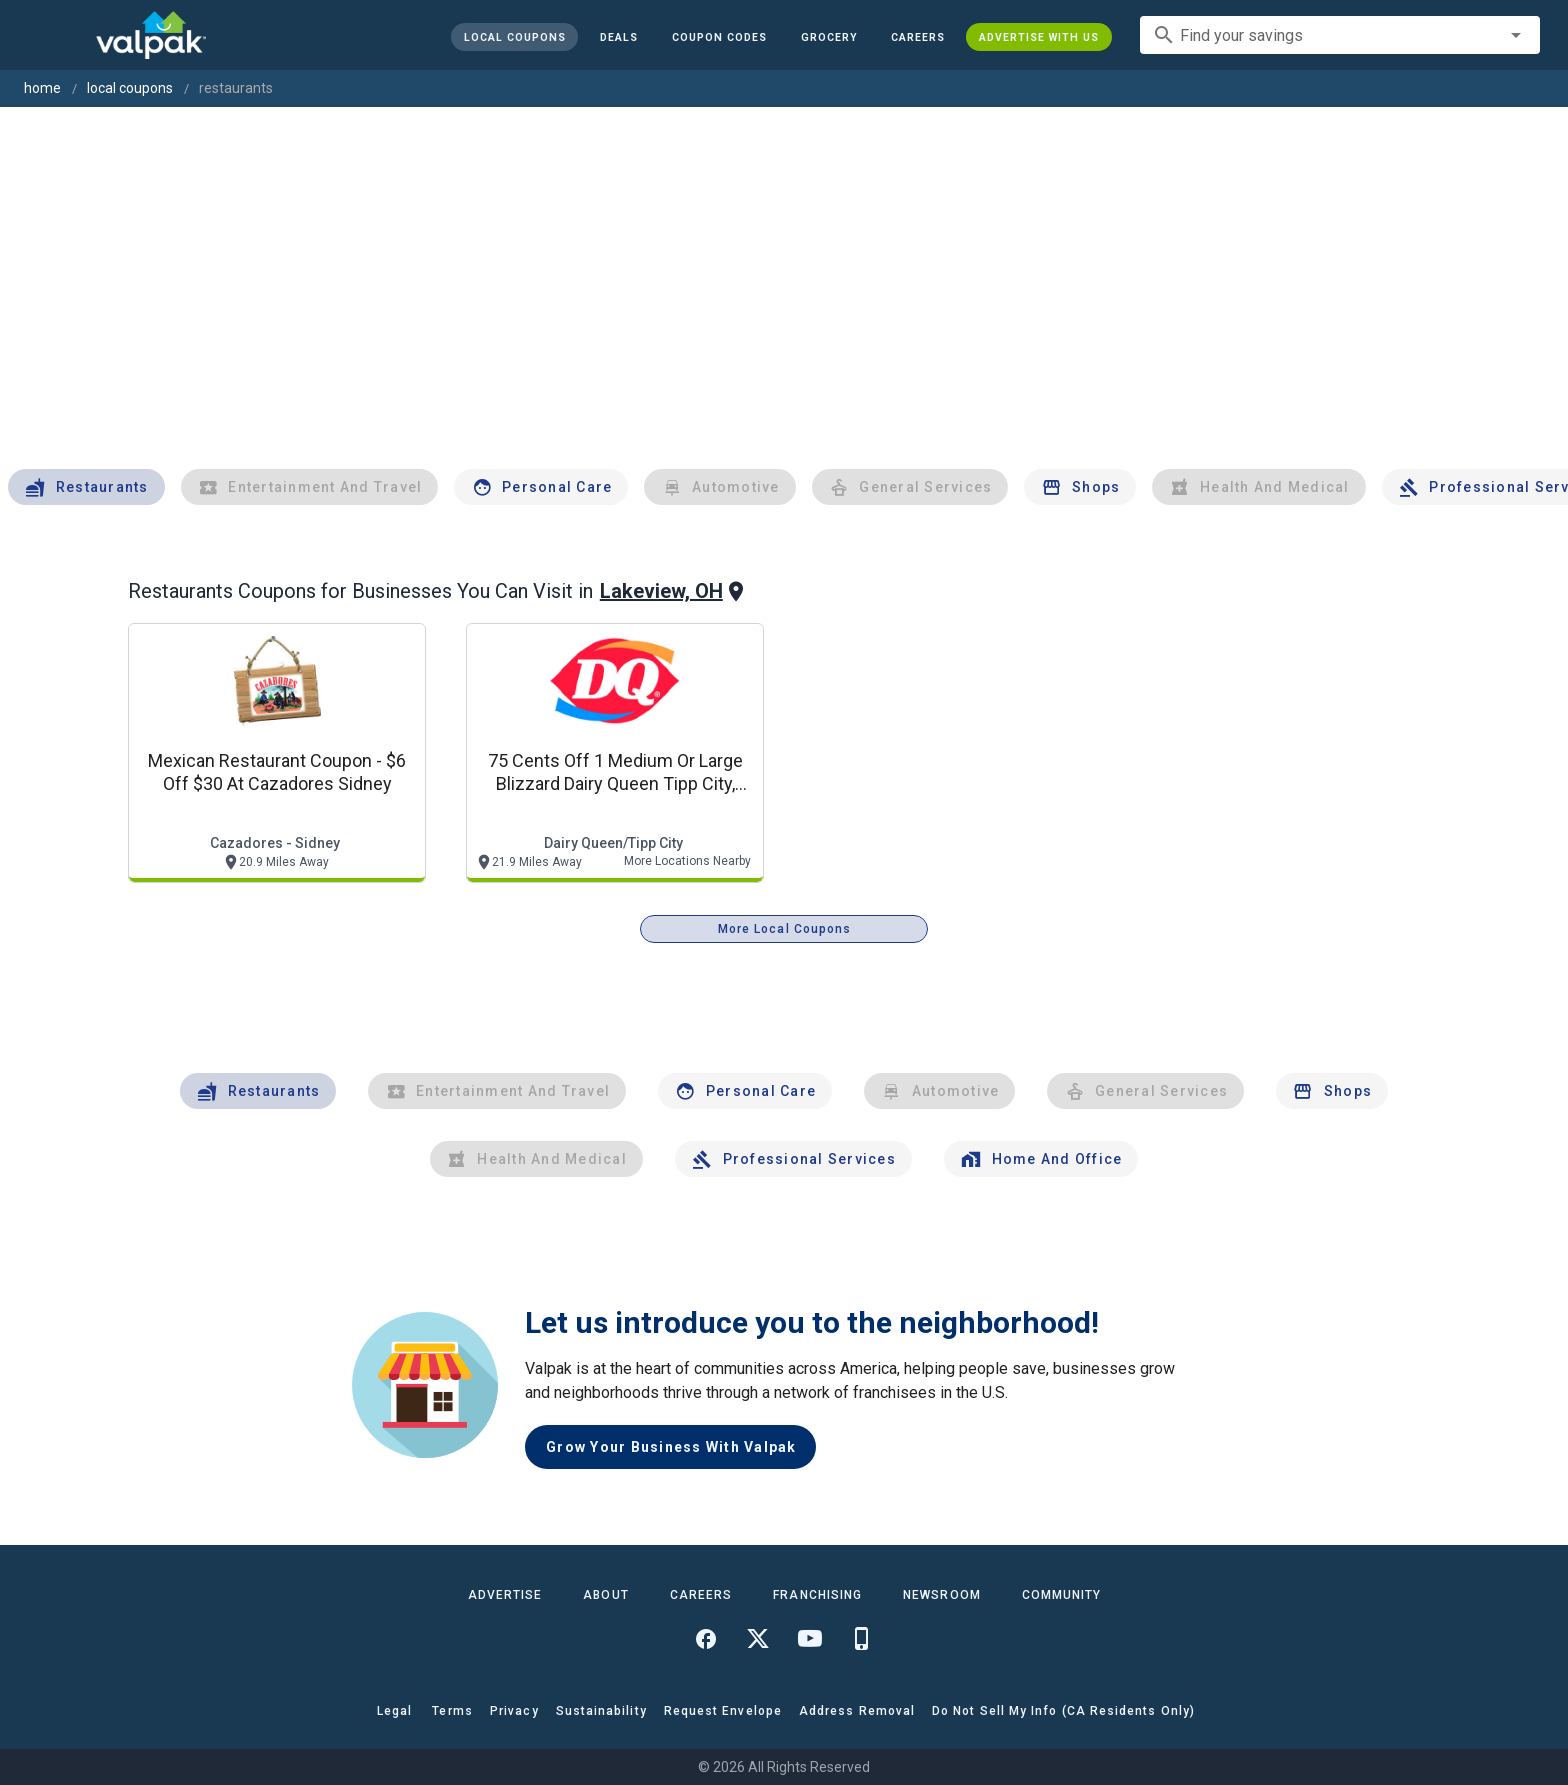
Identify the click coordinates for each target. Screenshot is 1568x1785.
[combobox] (1340, 35)
